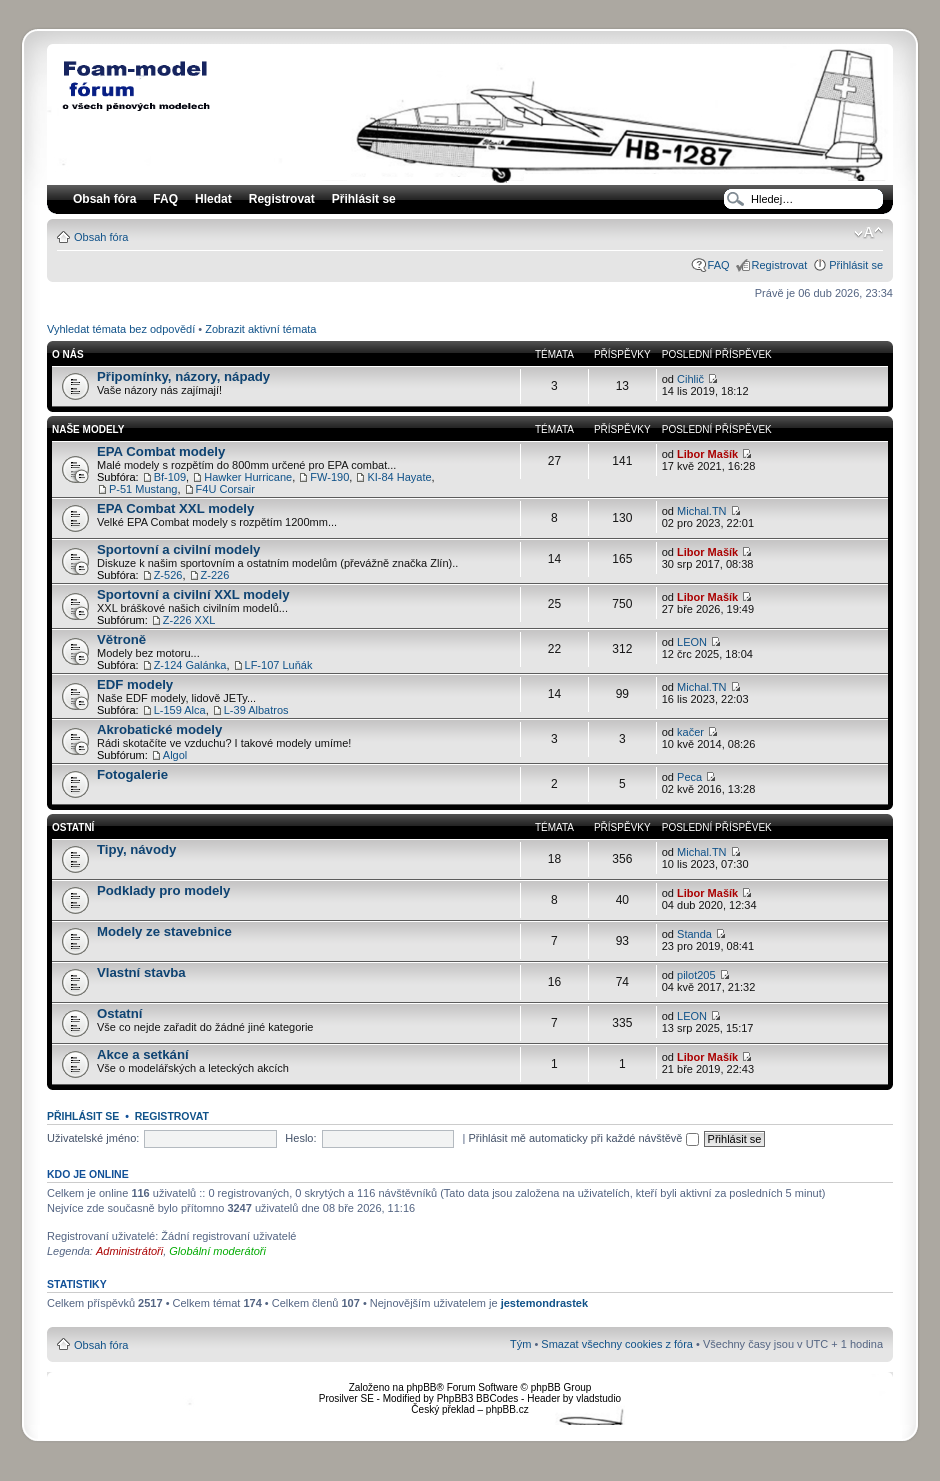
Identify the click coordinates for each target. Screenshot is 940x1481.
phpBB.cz (507, 1409)
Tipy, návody (136, 849)
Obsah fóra (101, 237)
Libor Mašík (707, 454)
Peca (689, 777)
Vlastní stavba (141, 972)
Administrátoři (129, 1251)
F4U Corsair (225, 489)
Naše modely (88, 429)
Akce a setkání (143, 1054)
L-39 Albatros (256, 710)
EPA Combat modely (161, 451)
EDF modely (135, 684)
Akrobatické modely (159, 729)
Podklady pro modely (163, 890)
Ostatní (73, 827)
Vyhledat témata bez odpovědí (121, 329)
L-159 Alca (180, 710)
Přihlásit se (856, 265)
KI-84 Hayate (399, 477)
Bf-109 (170, 477)
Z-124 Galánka (190, 665)
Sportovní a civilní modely (178, 549)
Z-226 (215, 575)
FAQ (719, 265)
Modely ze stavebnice (164, 931)
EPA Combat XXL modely (175, 508)
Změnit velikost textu (868, 233)
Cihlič (690, 379)
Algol (175, 755)
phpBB (421, 1387)
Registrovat (282, 199)
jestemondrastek (544, 1303)
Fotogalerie (132, 774)
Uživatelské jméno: (93, 1138)
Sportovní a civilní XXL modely (193, 594)
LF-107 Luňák (279, 665)
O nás (68, 354)
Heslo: (300, 1138)
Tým (520, 1344)
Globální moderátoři (217, 1251)
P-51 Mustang (143, 489)
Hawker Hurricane (248, 477)
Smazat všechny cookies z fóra (617, 1344)
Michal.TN (702, 511)
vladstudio (598, 1398)
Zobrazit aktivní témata (260, 329)
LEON (692, 642)
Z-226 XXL (189, 620)
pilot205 (696, 975)
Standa (694, 934)
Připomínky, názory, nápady (183, 376)
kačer (690, 732)
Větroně (121, 639)
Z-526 (168, 575)
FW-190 (329, 477)
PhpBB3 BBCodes (478, 1398)
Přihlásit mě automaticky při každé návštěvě (583, 1138)
